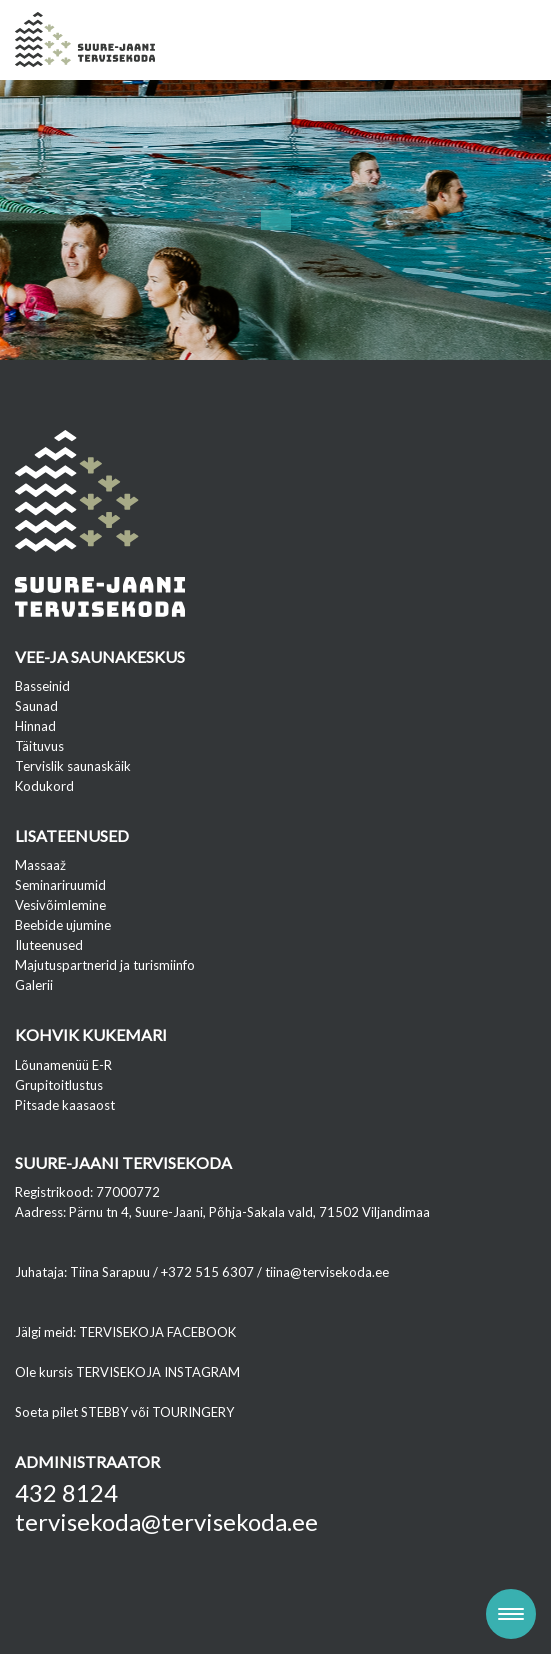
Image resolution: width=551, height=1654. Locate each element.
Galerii (34, 985)
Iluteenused (49, 945)
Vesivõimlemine (60, 905)
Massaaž (40, 865)
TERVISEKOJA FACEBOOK (157, 1332)
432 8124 (66, 1492)
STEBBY (104, 1412)
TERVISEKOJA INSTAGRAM (158, 1372)
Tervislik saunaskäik (73, 766)
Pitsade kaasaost (65, 1105)
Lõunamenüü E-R (63, 1065)
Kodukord (44, 786)
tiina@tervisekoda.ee (327, 1272)
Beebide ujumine (63, 925)
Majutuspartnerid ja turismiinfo (105, 965)
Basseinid (42, 686)
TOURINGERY (193, 1412)
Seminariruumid (60, 885)
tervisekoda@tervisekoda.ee (166, 1521)
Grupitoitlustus (59, 1085)
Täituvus (39, 746)
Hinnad (35, 726)
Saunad (36, 706)
